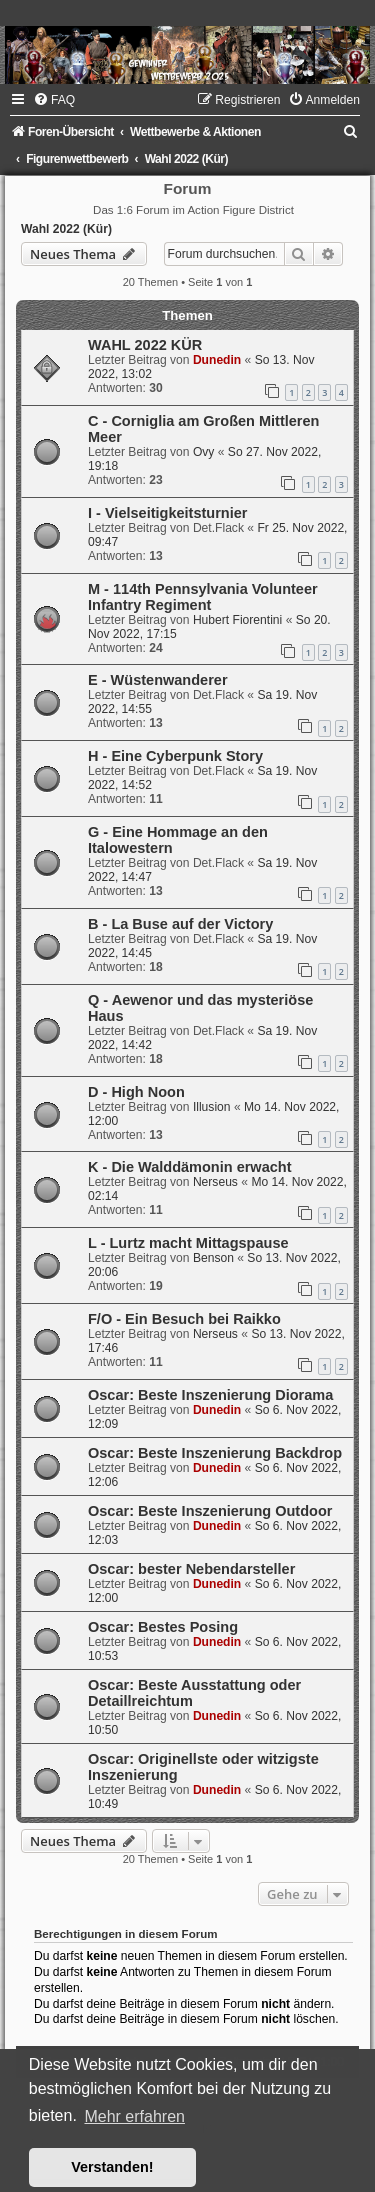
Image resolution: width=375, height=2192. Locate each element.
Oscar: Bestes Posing (163, 1627)
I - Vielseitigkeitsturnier (167, 513)
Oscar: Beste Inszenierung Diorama (210, 1395)
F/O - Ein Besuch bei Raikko (184, 1319)
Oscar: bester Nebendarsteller (191, 1569)
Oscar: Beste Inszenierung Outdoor (210, 1511)
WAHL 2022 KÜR (145, 345)
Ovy (204, 452)
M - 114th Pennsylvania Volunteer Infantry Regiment (203, 597)
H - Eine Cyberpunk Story (175, 756)
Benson (213, 1258)
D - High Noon (136, 1092)
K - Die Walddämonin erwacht (190, 1167)
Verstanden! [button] (112, 2167)
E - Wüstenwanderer (158, 680)
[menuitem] (54, 100)
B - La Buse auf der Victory (180, 924)
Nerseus (215, 1182)
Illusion (212, 1107)
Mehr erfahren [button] (134, 2116)
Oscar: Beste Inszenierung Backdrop (215, 1453)
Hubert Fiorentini (237, 620)
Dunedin (217, 360)
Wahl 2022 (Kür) (66, 229)
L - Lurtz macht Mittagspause (188, 1243)
